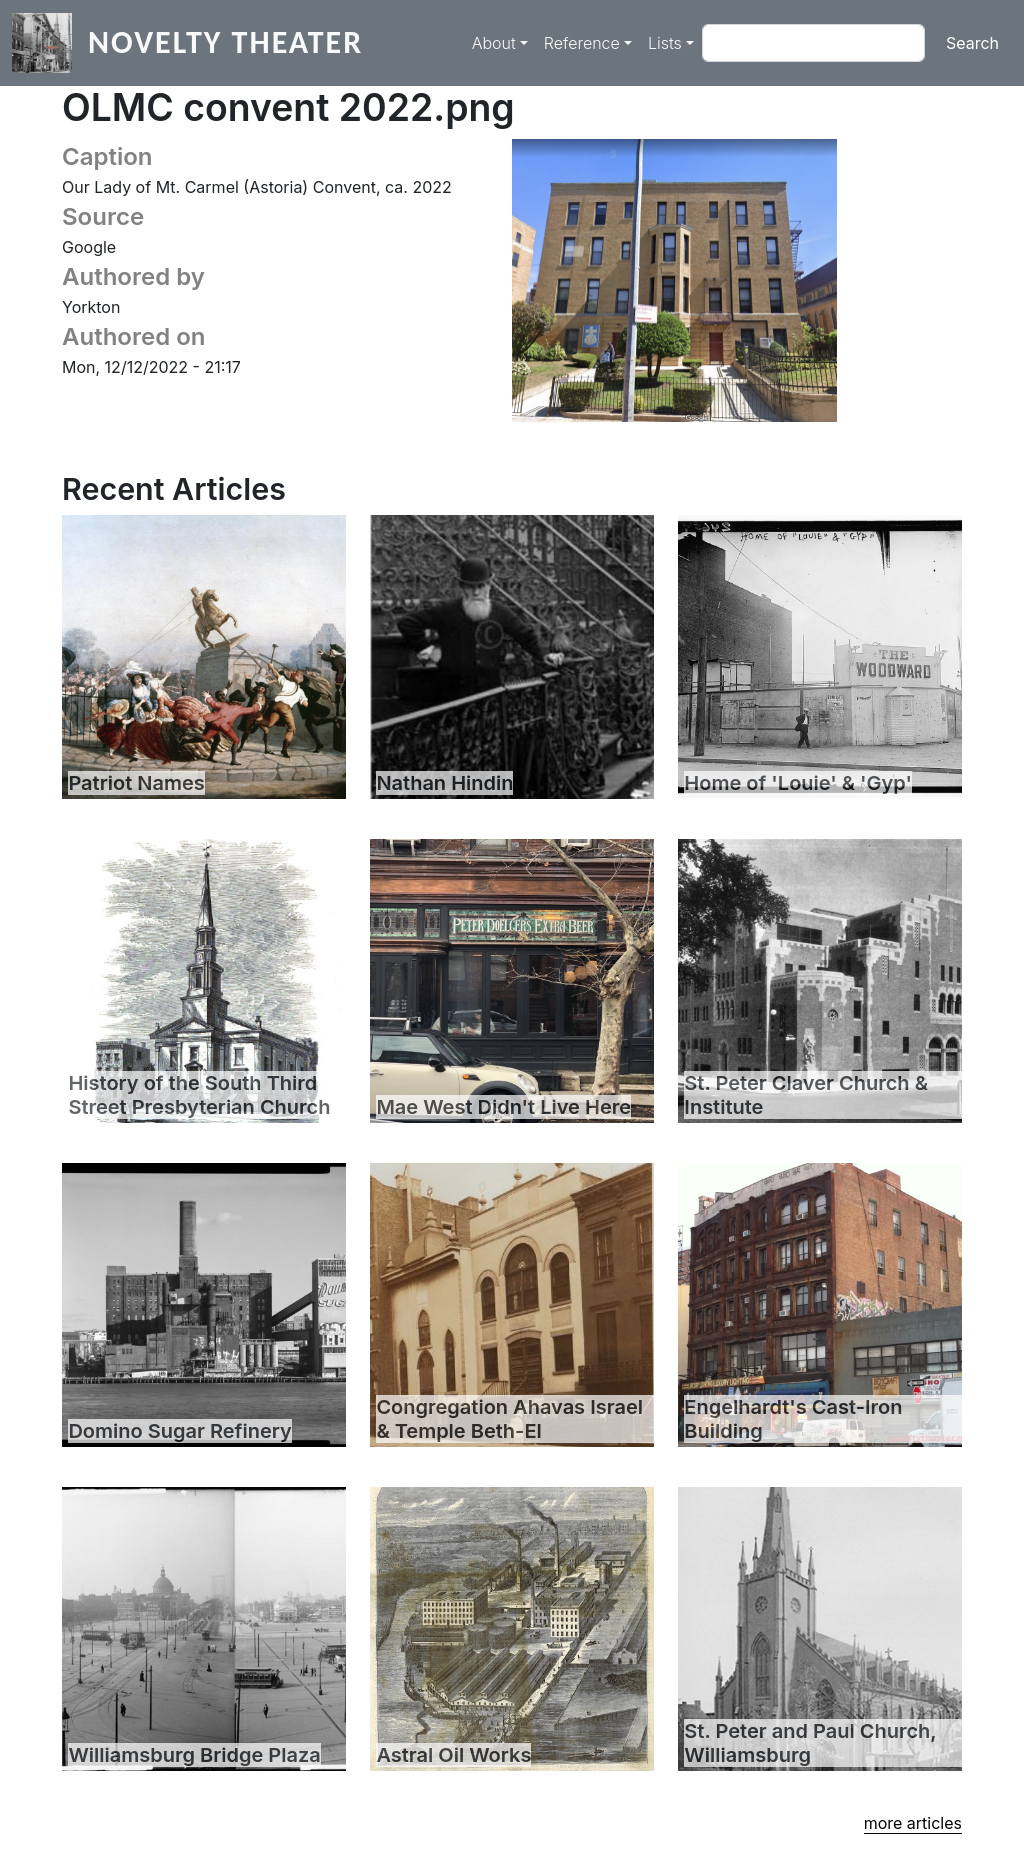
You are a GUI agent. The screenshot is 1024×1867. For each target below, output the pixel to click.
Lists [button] (665, 43)
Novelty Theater (225, 42)
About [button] (494, 43)
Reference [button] (582, 43)
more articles (913, 1823)
